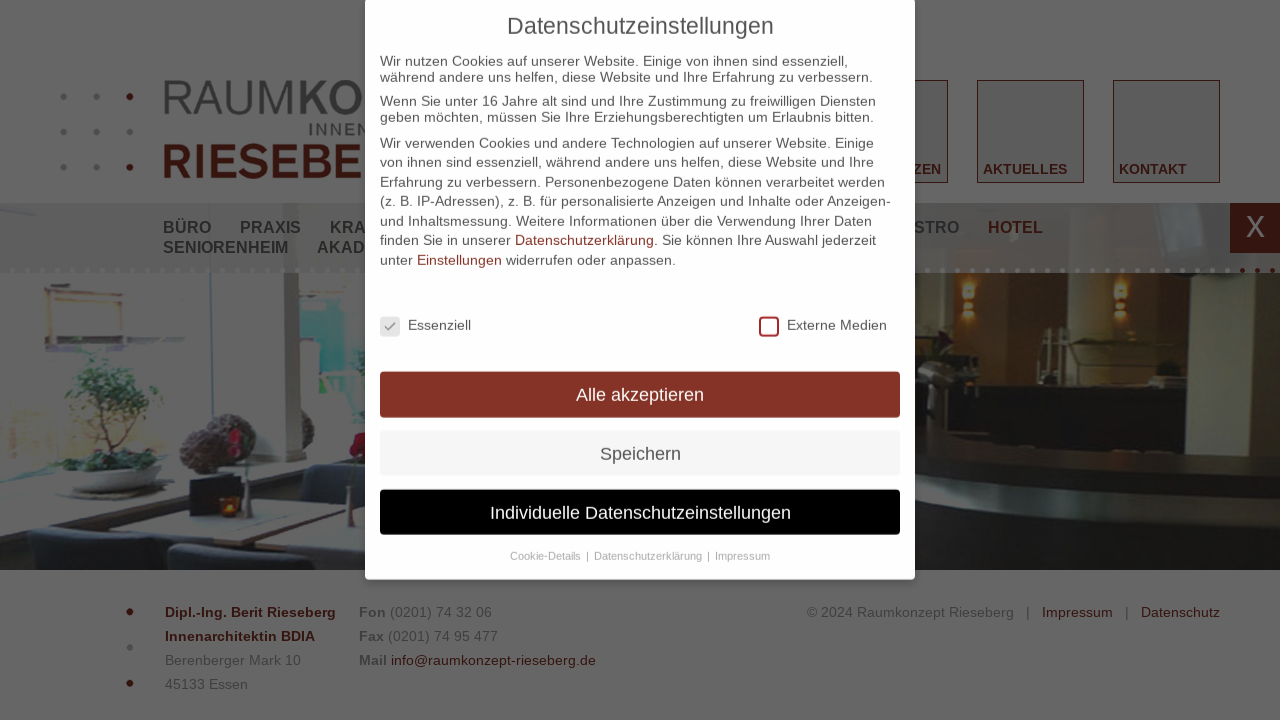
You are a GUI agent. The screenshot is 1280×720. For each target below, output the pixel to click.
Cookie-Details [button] (547, 542)
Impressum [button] (742, 542)
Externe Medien (823, 312)
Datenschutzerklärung (584, 227)
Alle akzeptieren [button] (640, 381)
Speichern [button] (640, 440)
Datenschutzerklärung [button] (649, 542)
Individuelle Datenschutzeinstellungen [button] (640, 499)
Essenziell (425, 312)
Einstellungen (459, 247)
